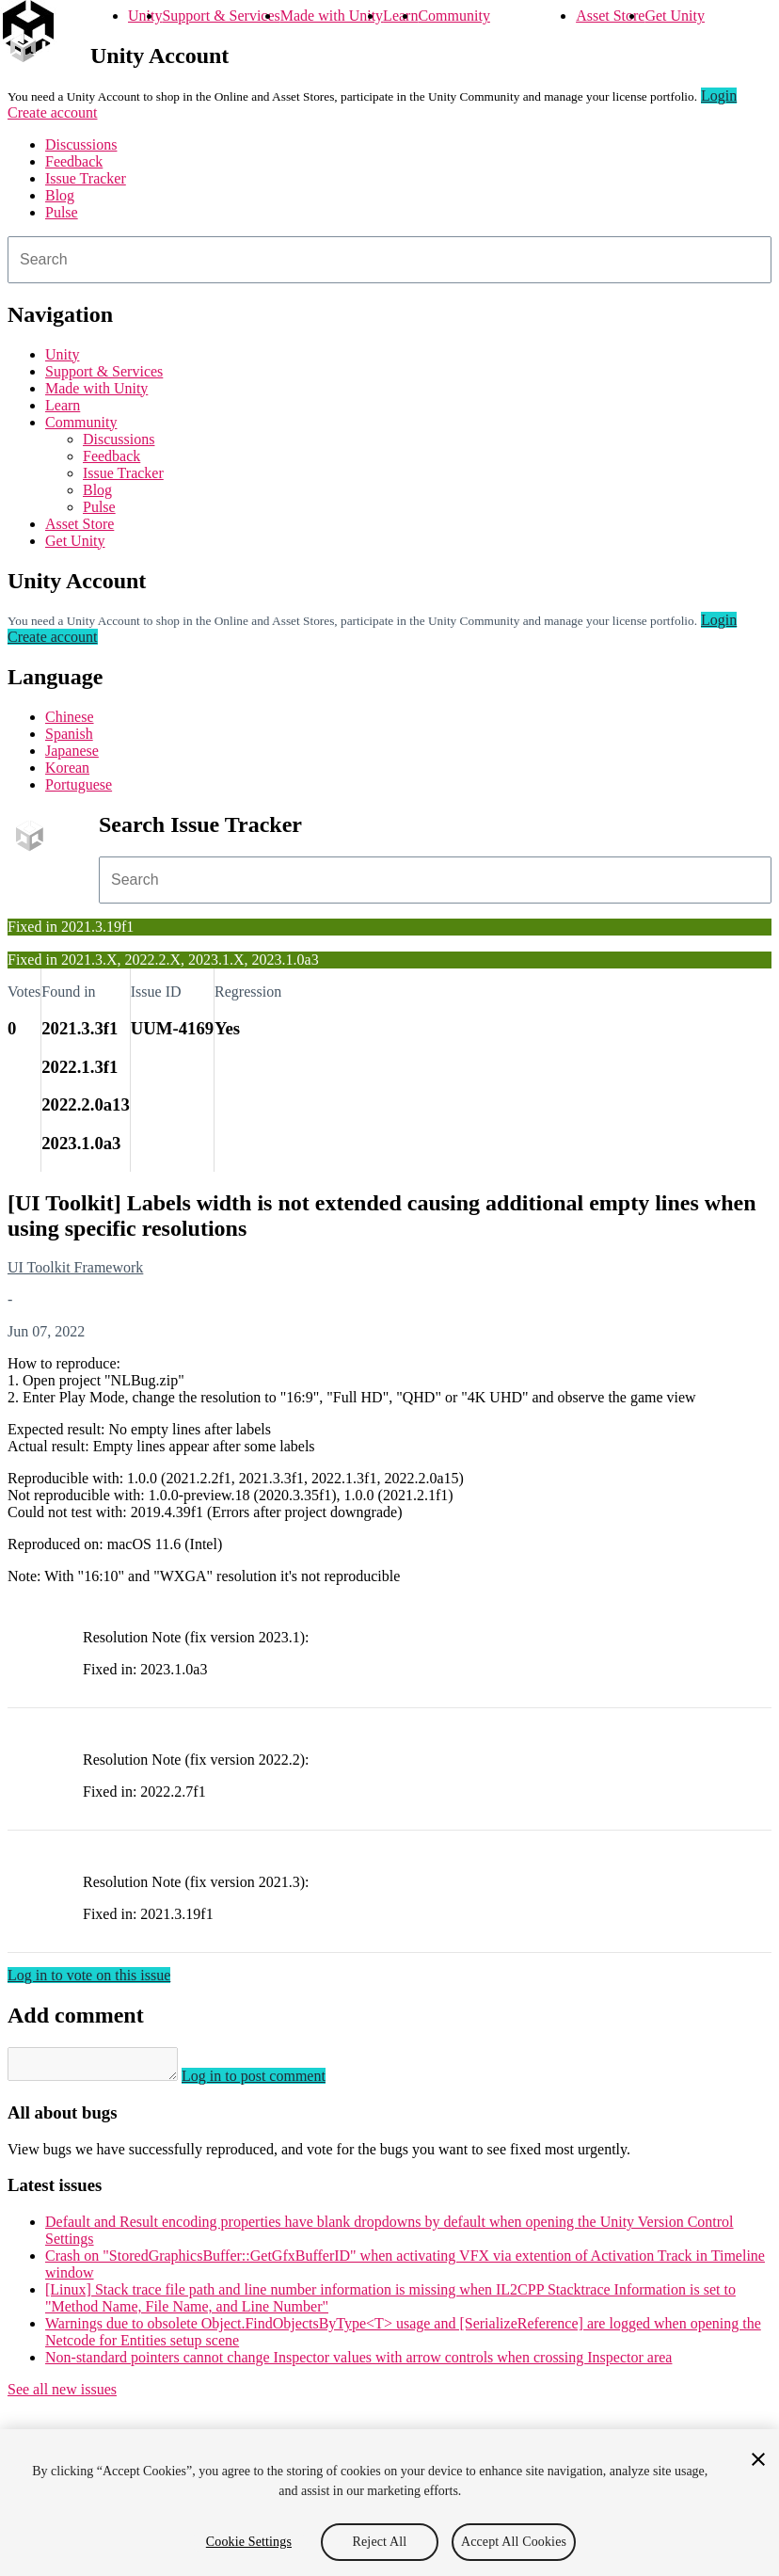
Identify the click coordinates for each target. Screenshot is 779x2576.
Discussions (81, 144)
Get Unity (674, 16)
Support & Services (220, 16)
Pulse (61, 212)
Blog (59, 195)
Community (453, 16)
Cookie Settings (249, 2542)
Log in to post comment (272, 2081)
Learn (400, 16)
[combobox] (389, 259)
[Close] (758, 2459)
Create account (53, 112)
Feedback (74, 161)
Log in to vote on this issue (89, 1975)
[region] (389, 2502)
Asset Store (610, 16)
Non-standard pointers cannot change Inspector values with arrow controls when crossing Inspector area (358, 2363)
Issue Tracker (85, 178)
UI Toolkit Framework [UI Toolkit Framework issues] (75, 1267)
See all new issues (62, 2395)
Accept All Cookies (513, 2542)
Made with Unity (331, 16)
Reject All (380, 2542)
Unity (145, 16)
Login (719, 96)
